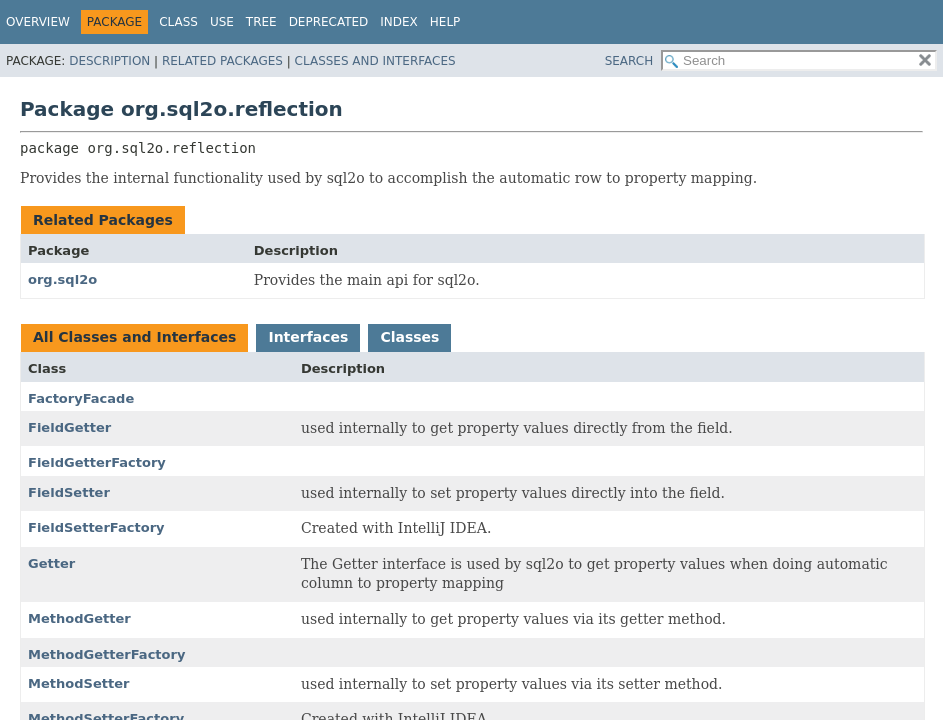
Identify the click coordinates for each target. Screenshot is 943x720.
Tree (261, 22)
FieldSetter (69, 492)
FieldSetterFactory (96, 527)
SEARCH (629, 61)
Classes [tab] (409, 337)
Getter (51, 563)
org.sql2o (62, 279)
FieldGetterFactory (97, 462)
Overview (38, 22)
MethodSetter (78, 683)
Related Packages (222, 61)
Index (399, 22)
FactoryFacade (81, 398)
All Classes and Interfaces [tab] (134, 337)
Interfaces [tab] (308, 337)
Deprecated (329, 22)
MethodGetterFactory (106, 654)
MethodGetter (79, 618)
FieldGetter (69, 427)
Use (222, 22)
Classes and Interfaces (375, 61)
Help (445, 22)
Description (109, 61)
